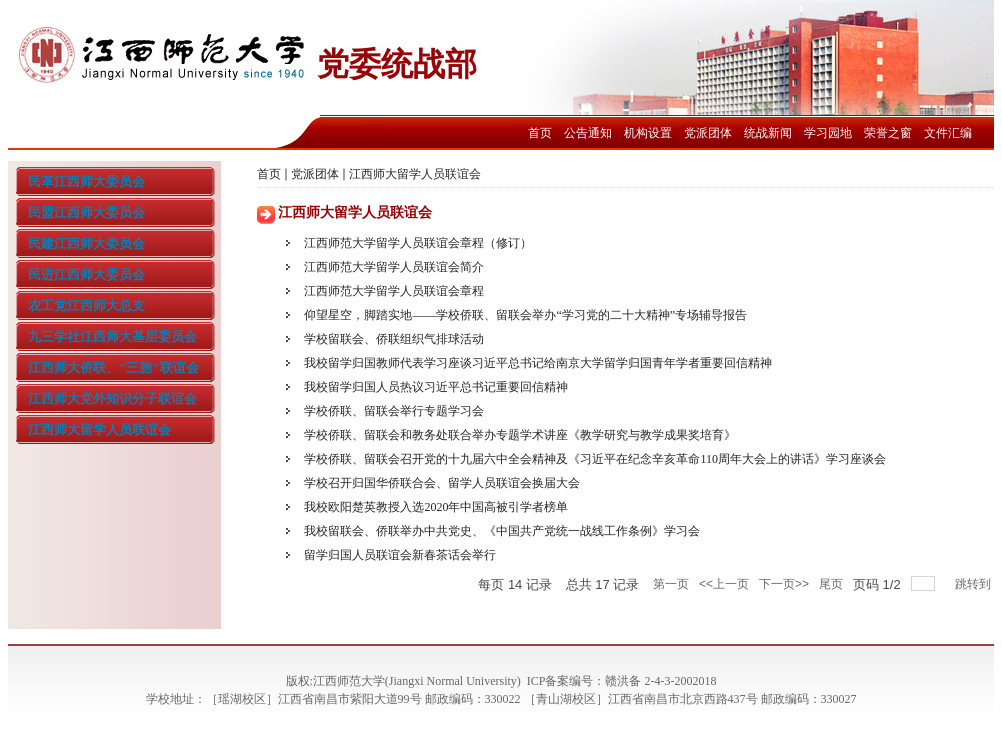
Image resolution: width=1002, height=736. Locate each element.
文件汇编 (948, 133)
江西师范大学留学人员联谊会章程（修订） (418, 243)
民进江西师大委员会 (86, 274)
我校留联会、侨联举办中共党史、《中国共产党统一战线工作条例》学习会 (502, 531)
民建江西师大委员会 (86, 243)
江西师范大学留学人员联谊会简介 (394, 267)
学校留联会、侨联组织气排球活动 (394, 339)
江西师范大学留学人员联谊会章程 (394, 291)
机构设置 (648, 133)
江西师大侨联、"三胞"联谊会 (113, 367)
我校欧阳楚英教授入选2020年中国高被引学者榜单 (436, 507)
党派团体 (708, 133)
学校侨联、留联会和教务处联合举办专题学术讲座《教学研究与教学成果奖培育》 (520, 435)
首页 (540, 133)
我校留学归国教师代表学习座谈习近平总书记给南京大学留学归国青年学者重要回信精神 (538, 363)
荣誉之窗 (888, 133)
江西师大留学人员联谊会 (99, 429)
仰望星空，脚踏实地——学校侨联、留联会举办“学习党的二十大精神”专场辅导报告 (525, 315)
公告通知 (588, 133)
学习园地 (828, 133)
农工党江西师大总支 (86, 305)
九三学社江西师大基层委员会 (112, 336)
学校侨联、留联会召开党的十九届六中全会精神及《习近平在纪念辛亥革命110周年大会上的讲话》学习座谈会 (595, 459)
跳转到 (974, 584)
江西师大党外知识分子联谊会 (112, 398)
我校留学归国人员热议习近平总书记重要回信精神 (436, 387)
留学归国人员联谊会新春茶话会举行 (400, 555)
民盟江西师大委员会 (86, 212)
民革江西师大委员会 (86, 181)
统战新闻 (768, 133)
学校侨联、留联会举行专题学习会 (394, 411)
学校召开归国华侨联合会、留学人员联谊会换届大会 (442, 483)
